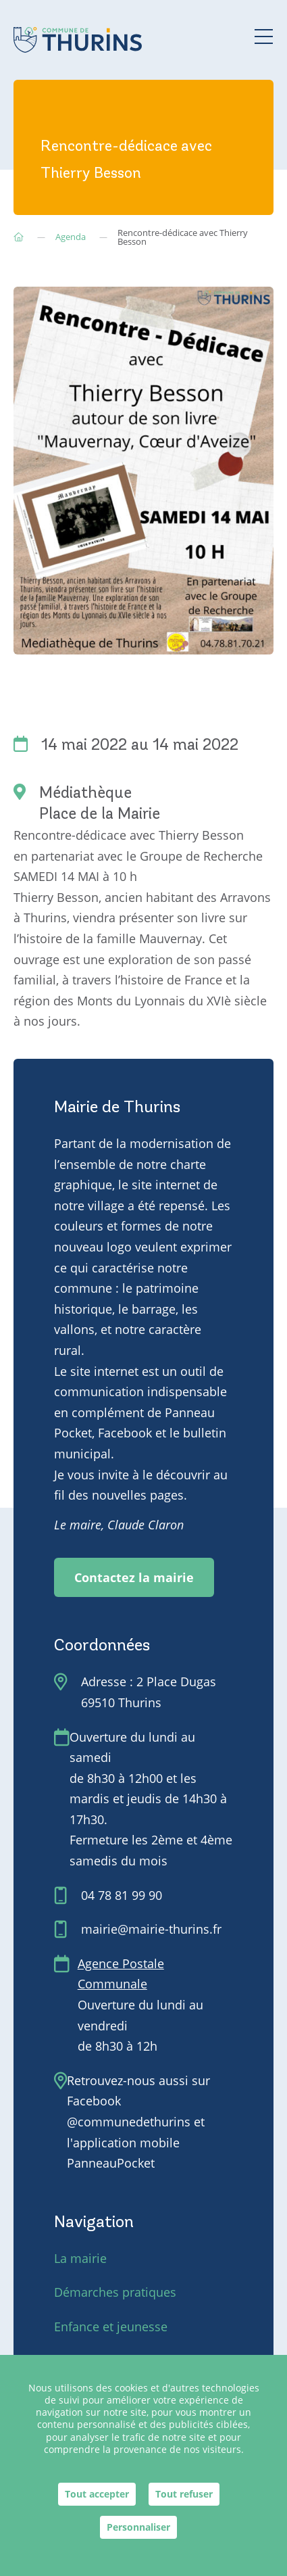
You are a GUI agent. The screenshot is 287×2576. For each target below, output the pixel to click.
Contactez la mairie (134, 1577)
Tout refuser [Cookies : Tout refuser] (184, 2493)
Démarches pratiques (115, 2292)
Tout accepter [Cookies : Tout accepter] (97, 2493)
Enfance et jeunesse (110, 2326)
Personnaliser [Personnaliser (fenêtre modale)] (138, 2527)
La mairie (80, 2258)
